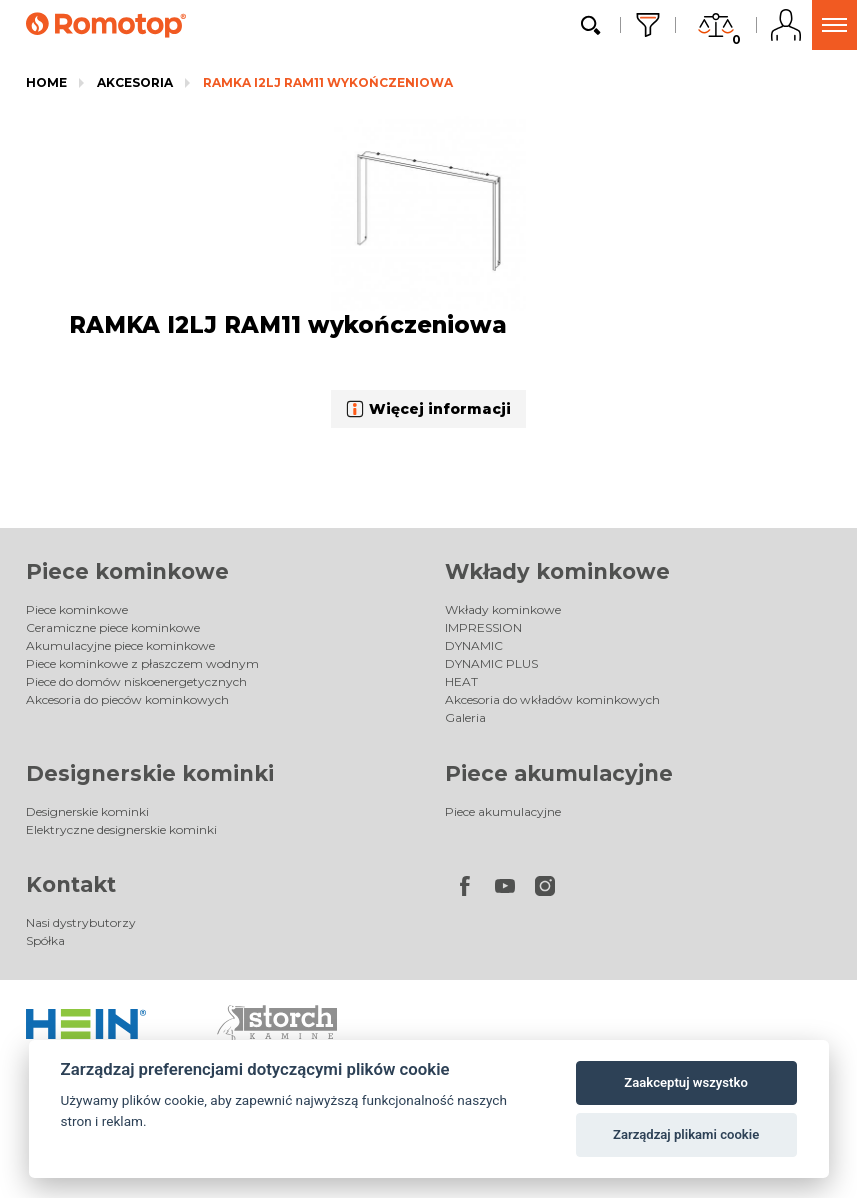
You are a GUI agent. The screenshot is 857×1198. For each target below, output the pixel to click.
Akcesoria (135, 82)
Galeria (465, 717)
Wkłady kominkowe (557, 571)
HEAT (461, 681)
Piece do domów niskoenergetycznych (136, 681)
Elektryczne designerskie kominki (121, 829)
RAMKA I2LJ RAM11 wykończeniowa (328, 82)
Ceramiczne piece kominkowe (113, 627)
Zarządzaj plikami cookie (686, 1134)
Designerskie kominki (150, 773)
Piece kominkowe (127, 571)
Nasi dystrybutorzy (81, 922)
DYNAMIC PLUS (491, 663)
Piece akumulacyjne (559, 773)
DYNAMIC (474, 645)
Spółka (45, 940)
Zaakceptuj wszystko (685, 1082)
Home (46, 82)
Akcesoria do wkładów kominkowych (552, 699)
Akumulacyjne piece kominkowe (120, 645)
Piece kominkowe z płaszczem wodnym (142, 663)
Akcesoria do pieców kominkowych (127, 699)
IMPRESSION (483, 627)
